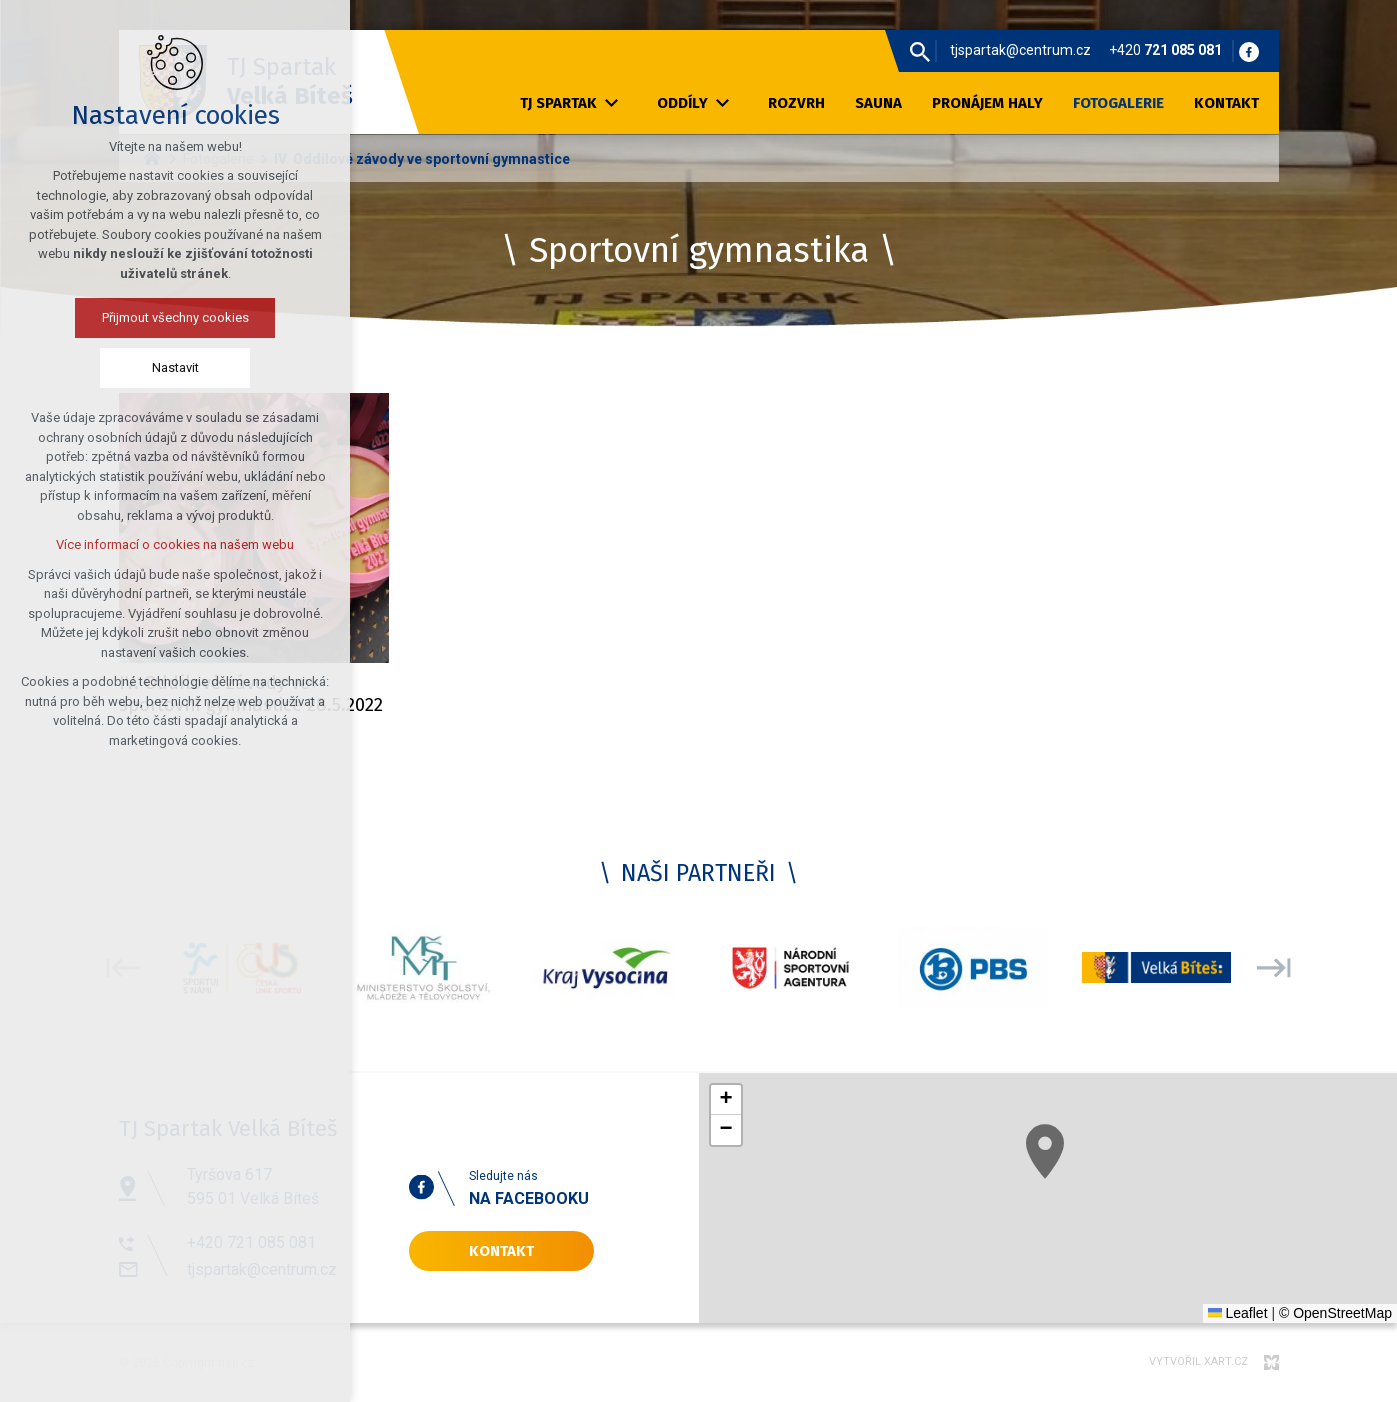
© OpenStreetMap (1335, 1313)
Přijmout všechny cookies (106, 317)
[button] (1069, 1168)
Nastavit (106, 367)
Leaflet (1238, 1313)
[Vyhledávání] (920, 51)
